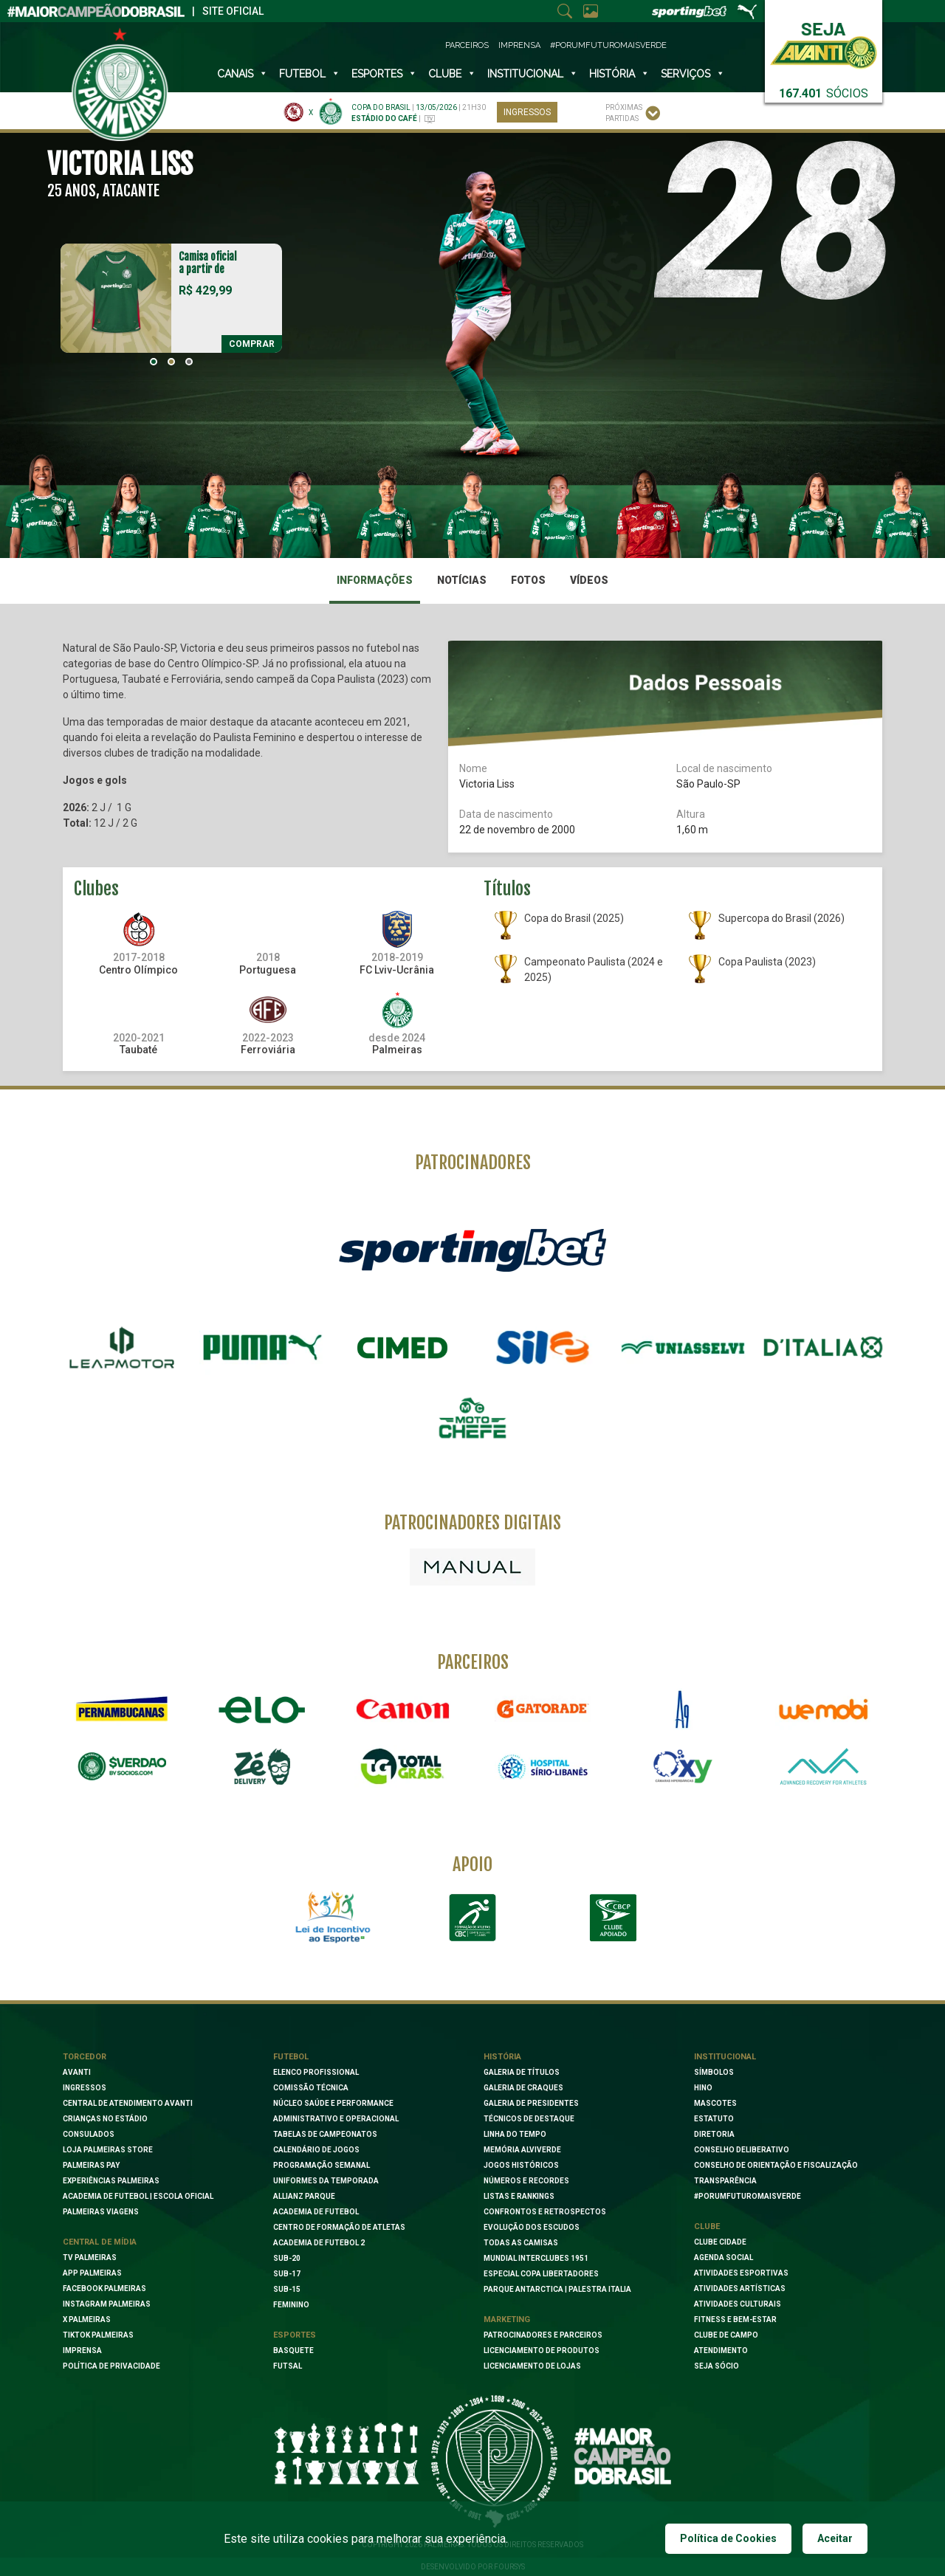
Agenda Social (723, 2257)
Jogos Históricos (521, 2165)
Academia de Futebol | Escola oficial (138, 2196)
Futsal (287, 2366)
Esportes (384, 74)
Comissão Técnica (310, 2088)
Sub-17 (286, 2274)
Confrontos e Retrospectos (545, 2212)
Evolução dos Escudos (532, 2227)
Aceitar (835, 2538)
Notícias (462, 580)
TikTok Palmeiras (98, 2335)
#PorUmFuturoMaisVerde (608, 45)
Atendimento (721, 2350)
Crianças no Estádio (105, 2119)
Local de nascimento (724, 768)
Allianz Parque (304, 2196)
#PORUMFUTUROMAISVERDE (747, 2196)
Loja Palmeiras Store (108, 2150)
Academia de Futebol (316, 2212)
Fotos (528, 580)
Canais (242, 74)
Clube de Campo (726, 2335)
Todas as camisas (521, 2243)
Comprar (252, 344)
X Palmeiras (87, 2319)
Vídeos (589, 580)
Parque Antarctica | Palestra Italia (557, 2289)
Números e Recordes (526, 2181)
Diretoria (714, 2134)
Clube (452, 74)
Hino (703, 2088)
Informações (375, 580)
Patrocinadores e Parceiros (543, 2335)
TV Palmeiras (90, 2257)
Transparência (725, 2181)
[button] (153, 361)
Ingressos (527, 112)
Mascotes (715, 2103)
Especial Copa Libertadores (541, 2274)
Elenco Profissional (316, 2072)
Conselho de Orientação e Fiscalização (776, 2165)
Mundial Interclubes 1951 (536, 2258)
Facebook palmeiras (104, 2288)
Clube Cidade (720, 2242)
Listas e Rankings (519, 2196)
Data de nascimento (506, 814)
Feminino (291, 2305)
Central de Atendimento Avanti (128, 2103)
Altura (690, 814)
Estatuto (714, 2119)
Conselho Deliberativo (741, 2150)
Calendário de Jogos (316, 2150)
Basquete (293, 2350)
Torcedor (84, 2057)
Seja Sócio (716, 2366)
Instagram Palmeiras (107, 2304)
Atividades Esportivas (741, 2273)
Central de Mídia (100, 2242)
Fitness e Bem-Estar (735, 2319)
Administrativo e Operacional (336, 2119)
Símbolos (714, 2072)
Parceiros (467, 45)
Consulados (88, 2134)
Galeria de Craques (523, 2088)
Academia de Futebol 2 (319, 2243)
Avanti (77, 2072)
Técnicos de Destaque (529, 2119)
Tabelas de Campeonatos (325, 2134)
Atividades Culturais (737, 2304)
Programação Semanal (321, 2165)
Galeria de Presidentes (531, 2103)
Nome (473, 768)
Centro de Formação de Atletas (339, 2227)
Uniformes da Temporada (326, 2181)
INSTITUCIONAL (532, 74)
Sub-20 (286, 2258)
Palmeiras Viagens (101, 2212)
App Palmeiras (92, 2273)
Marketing (507, 2319)
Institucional (725, 2057)
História (619, 74)
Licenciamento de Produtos (541, 2350)
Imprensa (519, 45)
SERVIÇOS (693, 74)
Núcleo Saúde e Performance (333, 2103)
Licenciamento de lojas (532, 2366)
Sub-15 (286, 2289)
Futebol (309, 74)
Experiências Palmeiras (111, 2181)
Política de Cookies (728, 2538)
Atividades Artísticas (740, 2288)
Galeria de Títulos (522, 2072)
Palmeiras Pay (91, 2165)
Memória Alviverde (522, 2150)
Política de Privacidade (111, 2366)
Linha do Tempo (515, 2134)
